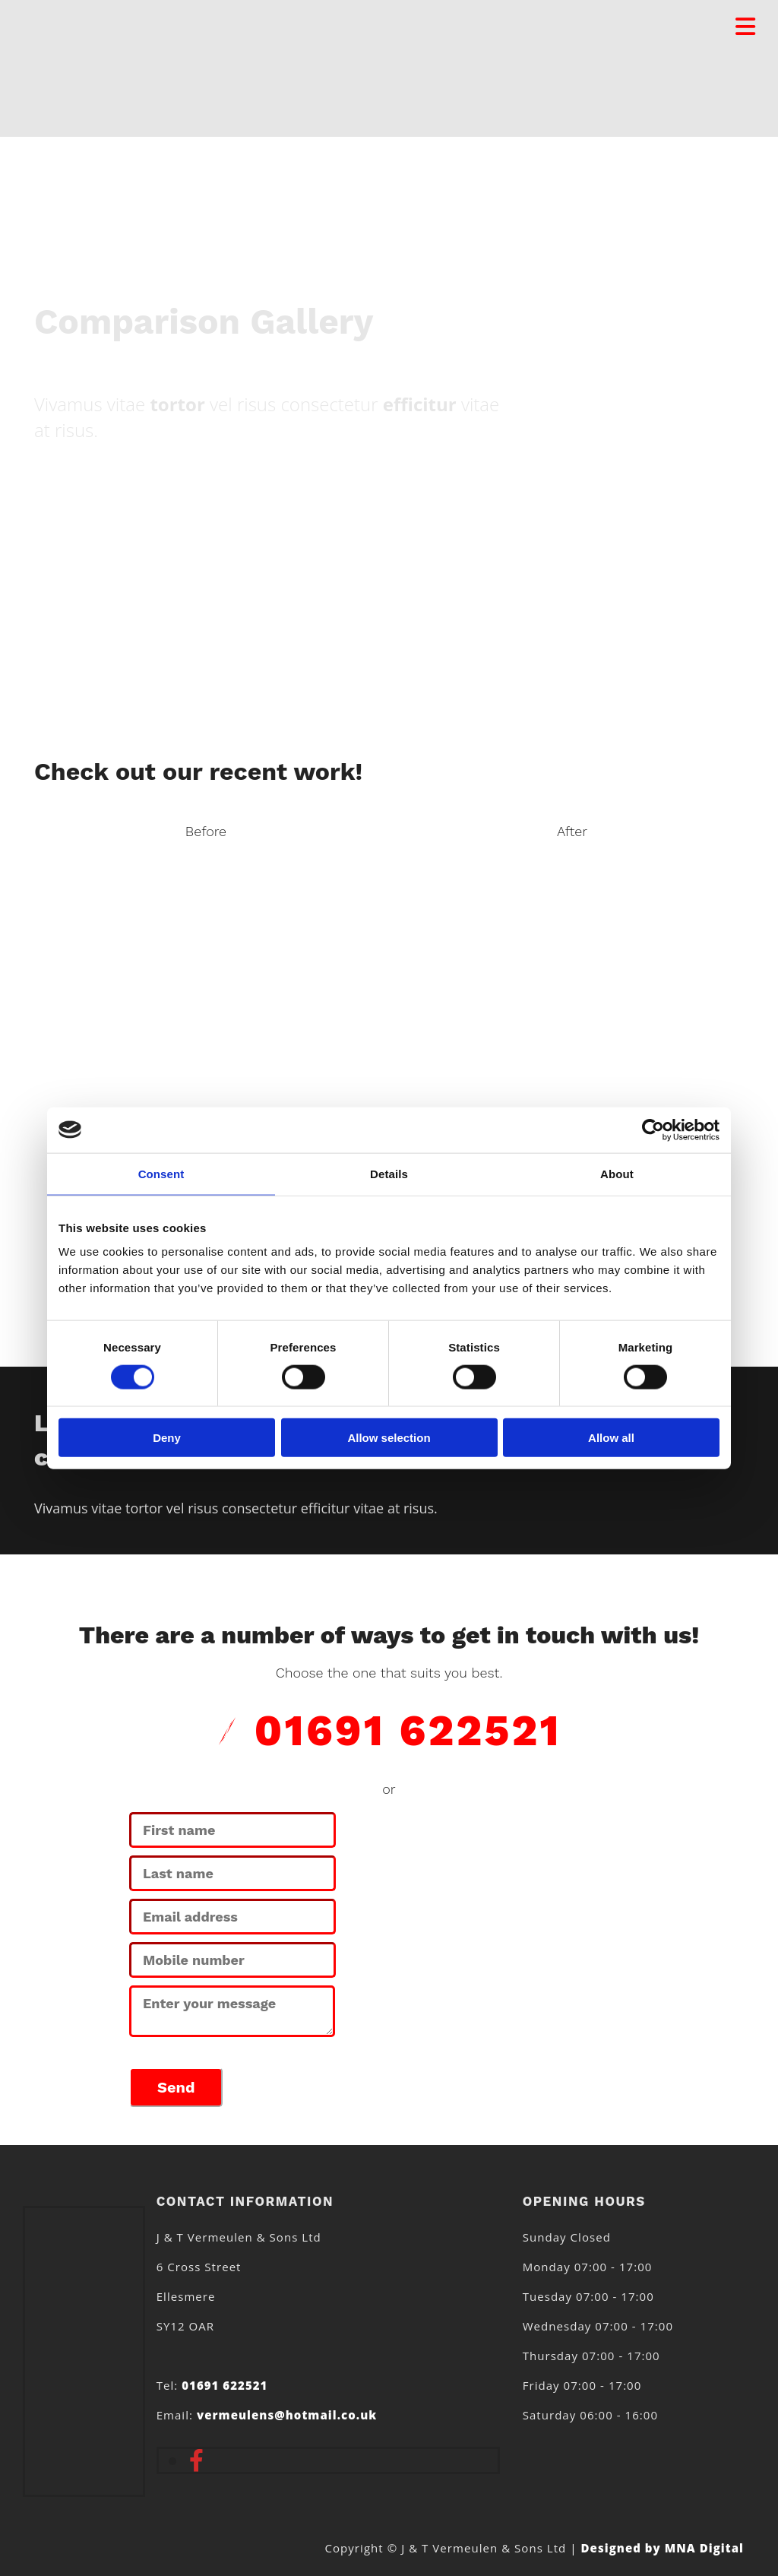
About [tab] (617, 1173)
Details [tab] (389, 1173)
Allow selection (388, 1437)
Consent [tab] (161, 1173)
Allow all (611, 1437)
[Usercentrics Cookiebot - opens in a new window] (653, 1129)
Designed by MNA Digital (662, 2547)
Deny (167, 1437)
